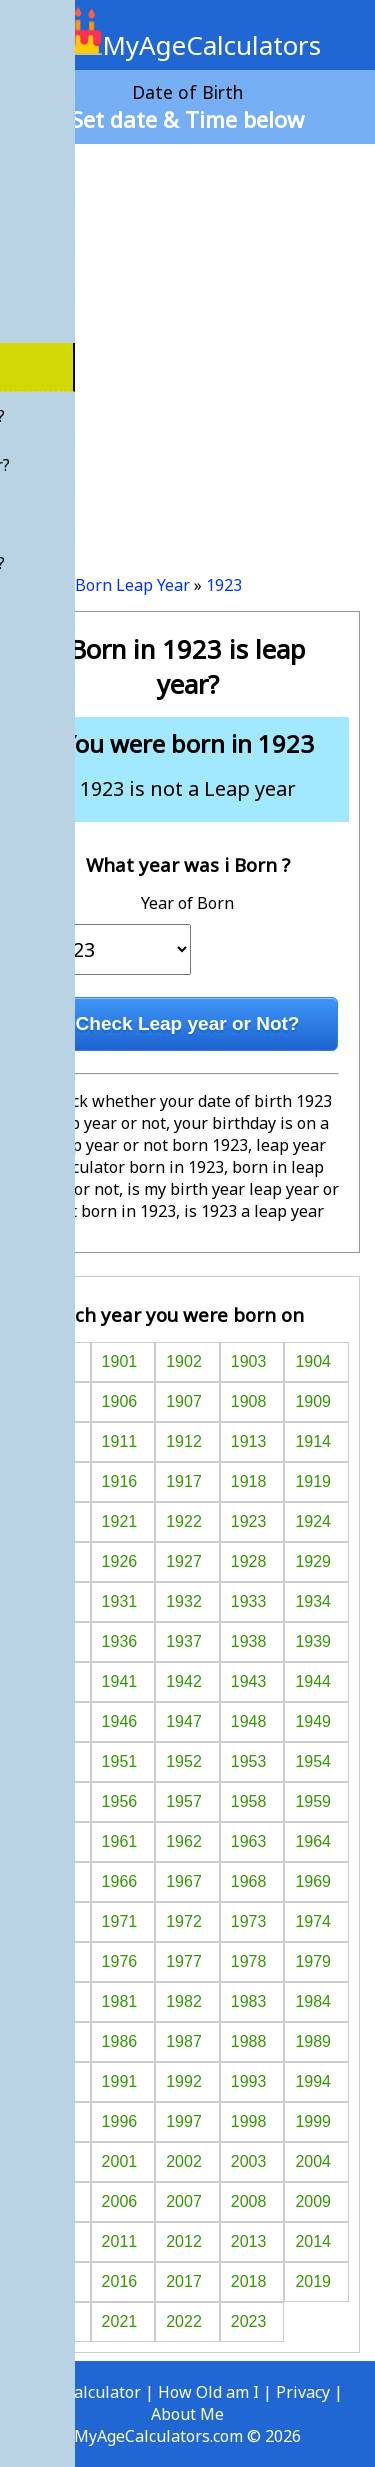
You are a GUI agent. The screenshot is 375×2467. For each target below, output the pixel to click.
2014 (313, 2241)
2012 (184, 2241)
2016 (120, 2281)
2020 (55, 2321)
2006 (120, 2201)
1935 (55, 1641)
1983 (249, 2001)
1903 (249, 1361)
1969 (313, 1881)
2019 (313, 2281)
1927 (184, 1561)
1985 (55, 2041)
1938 (249, 1641)
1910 (55, 1441)
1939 (313, 1641)
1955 (55, 1801)
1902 (184, 1361)
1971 (120, 1921)
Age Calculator (86, 2392)
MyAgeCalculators (187, 45)
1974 (313, 1921)
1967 (184, 1881)
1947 (184, 1721)
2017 (184, 2281)
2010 (55, 2241)
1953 (249, 1761)
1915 (55, 1481)
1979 (313, 1961)
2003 (249, 2161)
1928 (249, 1561)
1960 (55, 1841)
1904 (313, 1361)
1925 (55, 1561)
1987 (184, 2041)
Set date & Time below (187, 119)
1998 (249, 2121)
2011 (120, 2241)
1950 (55, 1761)
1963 (249, 1841)
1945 (55, 1721)
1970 (55, 1921)
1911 (120, 1441)
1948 (249, 1721)
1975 (55, 1961)
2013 (249, 2241)
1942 (184, 1681)
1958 (249, 1801)
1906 (120, 1401)
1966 (120, 1881)
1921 (120, 1521)
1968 (249, 1881)
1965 (55, 1881)
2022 (184, 2321)
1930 (55, 1601)
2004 (313, 2161)
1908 (249, 1401)
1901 (120, 1361)
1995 (55, 2121)
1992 (184, 2081)
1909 (313, 1401)
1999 (313, 2121)
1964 (313, 1841)
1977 (184, 1961)
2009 (313, 2201)
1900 (55, 1361)
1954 (313, 1761)
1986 (120, 2041)
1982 (184, 2001)
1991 (120, 2081)
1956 (120, 1801)
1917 (184, 1481)
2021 (120, 2321)
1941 (120, 1681)
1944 (313, 1681)
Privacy (303, 2392)
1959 (313, 1801)
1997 (184, 2121)
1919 (313, 1481)
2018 (249, 2281)
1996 (120, 2121)
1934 (313, 1601)
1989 (313, 2041)
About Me (187, 2414)
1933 (249, 1601)
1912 (184, 1441)
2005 (55, 2201)
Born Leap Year (132, 585)
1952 (184, 1761)
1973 (249, 1921)
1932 (184, 1601)
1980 (55, 2001)
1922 (184, 1521)
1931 (120, 1601)
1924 (313, 1521)
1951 (120, 1761)
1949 (313, 1721)
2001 (120, 2161)
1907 (184, 1401)
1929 (313, 1561)
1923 (224, 585)
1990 (55, 2081)
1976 (120, 1961)
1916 (120, 1481)
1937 (184, 1641)
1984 (313, 2001)
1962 (184, 1841)
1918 (249, 1481)
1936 (120, 1641)
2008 (249, 2201)
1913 (249, 1441)
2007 (184, 2201)
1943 (249, 1681)
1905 (55, 1401)
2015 (55, 2281)
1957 (184, 1801)
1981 (120, 2001)
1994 (313, 2081)
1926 (120, 1561)
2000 (55, 2161)
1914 (313, 1441)
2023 (249, 2321)
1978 (249, 1961)
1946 (120, 1721)
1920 (55, 1521)
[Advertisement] (187, 351)
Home (37, 585)
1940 (55, 1681)
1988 (249, 2041)
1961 (120, 1841)
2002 (184, 2161)
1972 (184, 1921)
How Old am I (208, 2392)
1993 (249, 2081)
